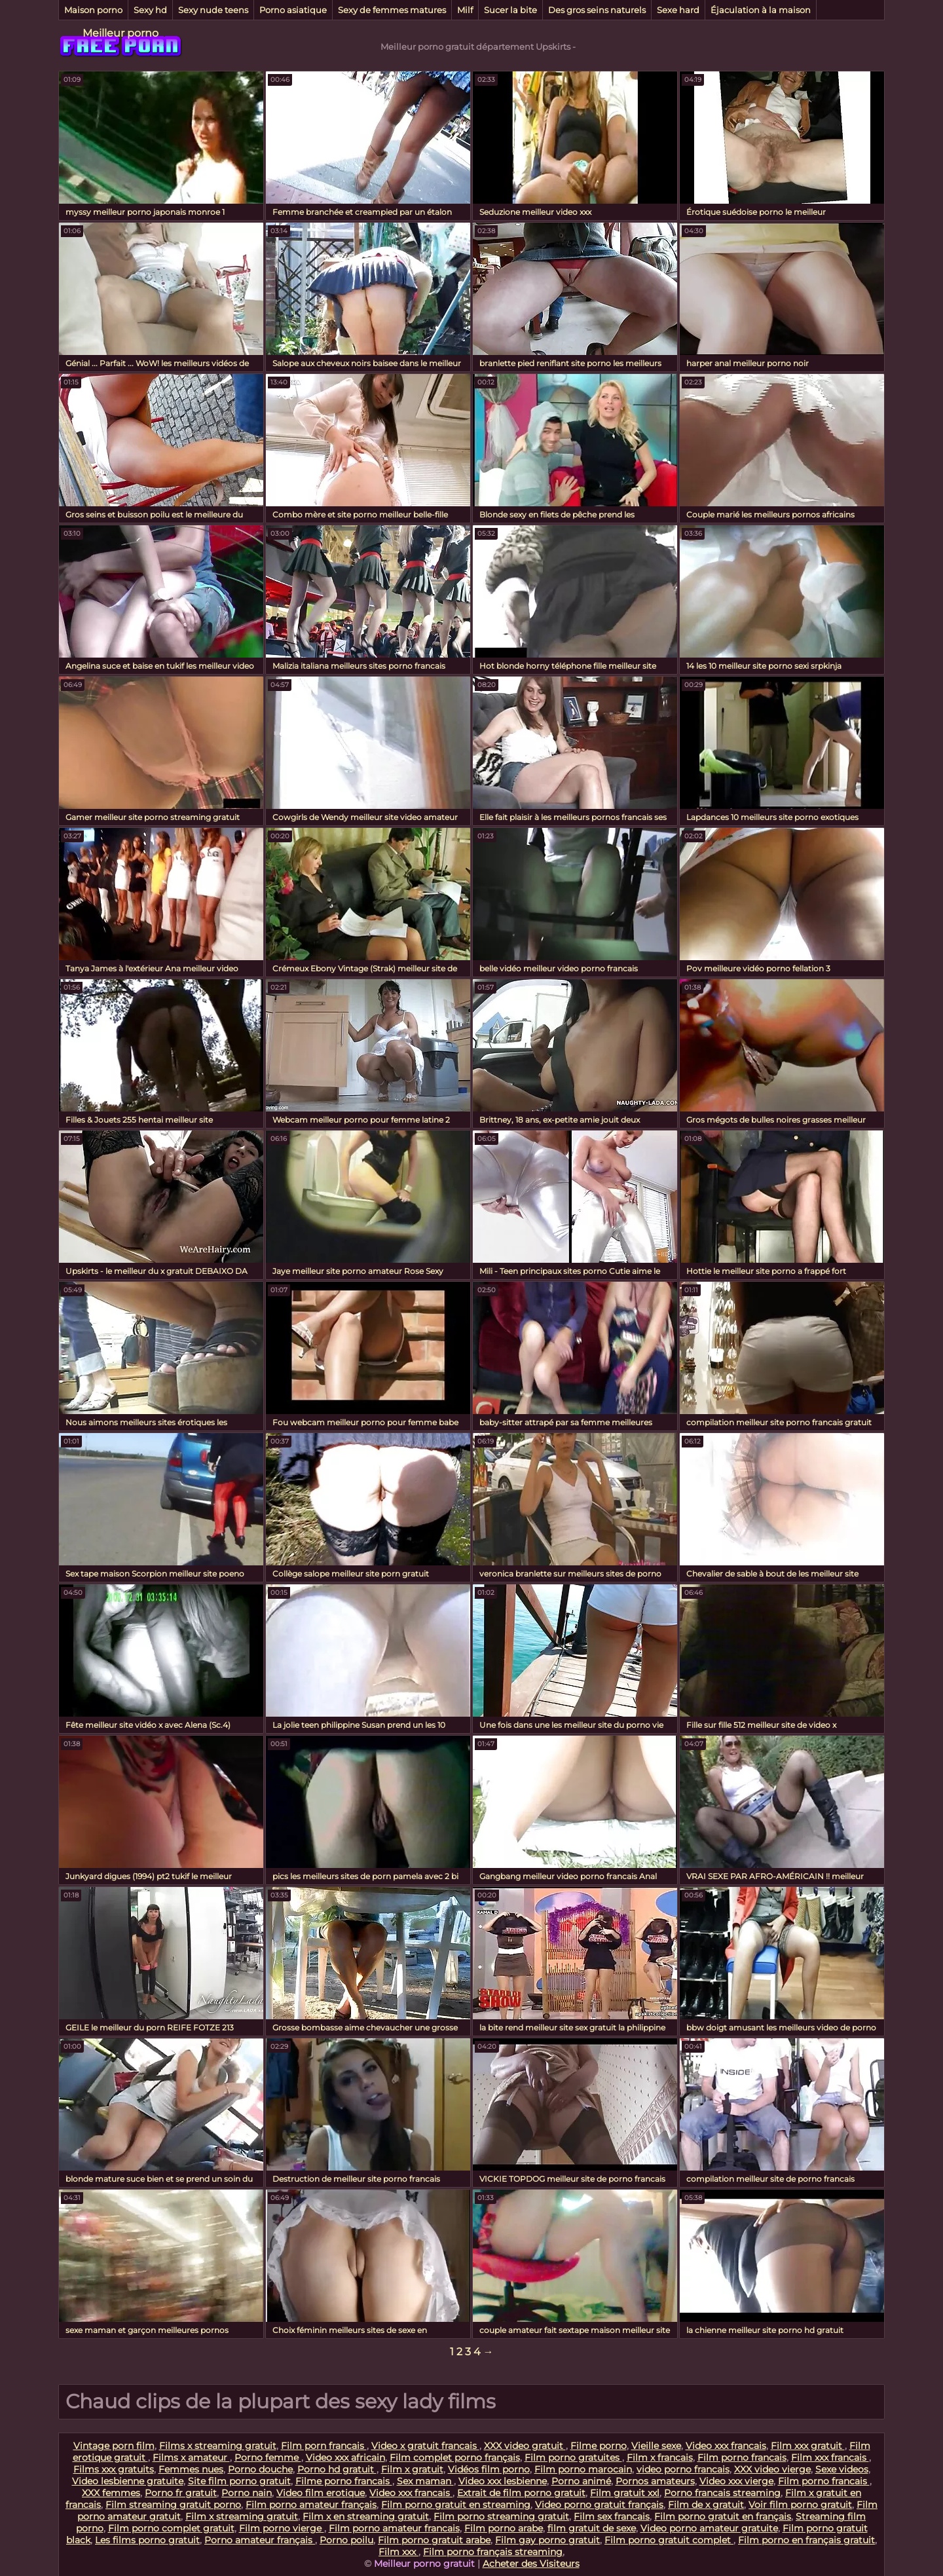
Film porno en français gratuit (806, 2540)
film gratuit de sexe (591, 2528)
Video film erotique (320, 2493)
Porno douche (260, 2469)
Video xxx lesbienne (502, 2481)
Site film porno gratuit (239, 2481)
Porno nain (246, 2493)
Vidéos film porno (489, 2469)
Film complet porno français (455, 2457)
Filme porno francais (343, 2481)
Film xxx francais (830, 2457)
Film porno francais (741, 2457)
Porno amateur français (259, 2540)
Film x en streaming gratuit (366, 2516)
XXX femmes (111, 2493)
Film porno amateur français (311, 2505)
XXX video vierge (772, 2469)
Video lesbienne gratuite (127, 2481)
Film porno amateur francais (394, 2528)
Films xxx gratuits (113, 2469)
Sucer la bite (510, 10)
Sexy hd (150, 10)
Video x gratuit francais (425, 2446)
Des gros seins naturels (597, 10)
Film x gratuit (412, 2469)
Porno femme (267, 2457)
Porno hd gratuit (337, 2469)
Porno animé (581, 2481)
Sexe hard (678, 10)
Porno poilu (346, 2540)
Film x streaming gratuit (241, 2516)
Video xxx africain (345, 2457)
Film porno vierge (281, 2528)
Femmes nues (190, 2469)
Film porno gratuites (573, 2457)
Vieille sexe (656, 2446)
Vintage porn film (114, 2446)
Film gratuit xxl (624, 2493)
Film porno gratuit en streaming (455, 2505)
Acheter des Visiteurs (531, 2563)
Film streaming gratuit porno (173, 2505)
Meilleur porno (120, 33)
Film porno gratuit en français (722, 2516)
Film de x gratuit (706, 2505)
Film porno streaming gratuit (501, 2516)
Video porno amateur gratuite (709, 2528)
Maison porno (93, 10)
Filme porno (598, 2446)
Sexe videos (841, 2469)
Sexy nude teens (213, 10)
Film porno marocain (583, 2469)
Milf (465, 10)
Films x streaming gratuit (217, 2446)
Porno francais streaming (722, 2493)
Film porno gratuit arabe (434, 2540)
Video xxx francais (726, 2446)
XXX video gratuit (525, 2446)
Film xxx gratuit (808, 2446)
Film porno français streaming (493, 2552)
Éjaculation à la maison (761, 10)
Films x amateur (191, 2457)
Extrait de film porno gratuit (521, 2493)
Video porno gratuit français (599, 2505)
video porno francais (683, 2469)
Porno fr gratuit (181, 2493)
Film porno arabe (503, 2528)
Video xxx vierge (736, 2481)
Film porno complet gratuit (171, 2528)
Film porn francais (324, 2446)
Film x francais (660, 2457)
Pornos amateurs (655, 2481)
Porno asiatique (293, 10)
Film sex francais (612, 2516)
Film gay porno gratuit (547, 2540)
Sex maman (425, 2481)
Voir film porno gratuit (800, 2505)
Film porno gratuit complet (668, 2540)
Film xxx (398, 2552)
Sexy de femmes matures (392, 10)
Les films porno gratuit (147, 2540)
